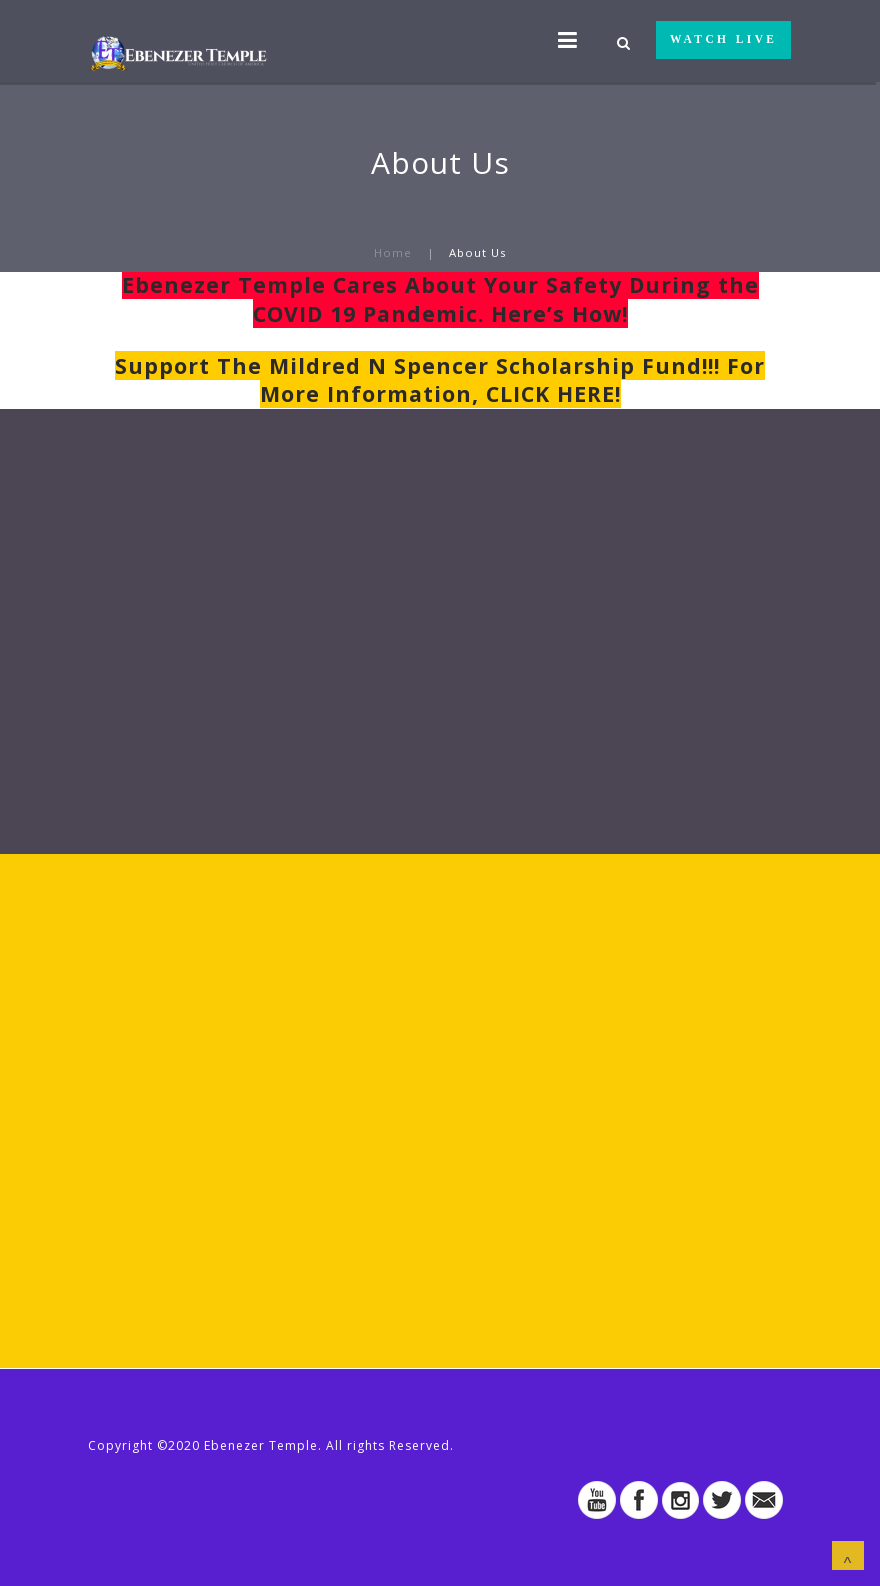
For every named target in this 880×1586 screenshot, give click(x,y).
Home (393, 252)
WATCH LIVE (724, 39)
